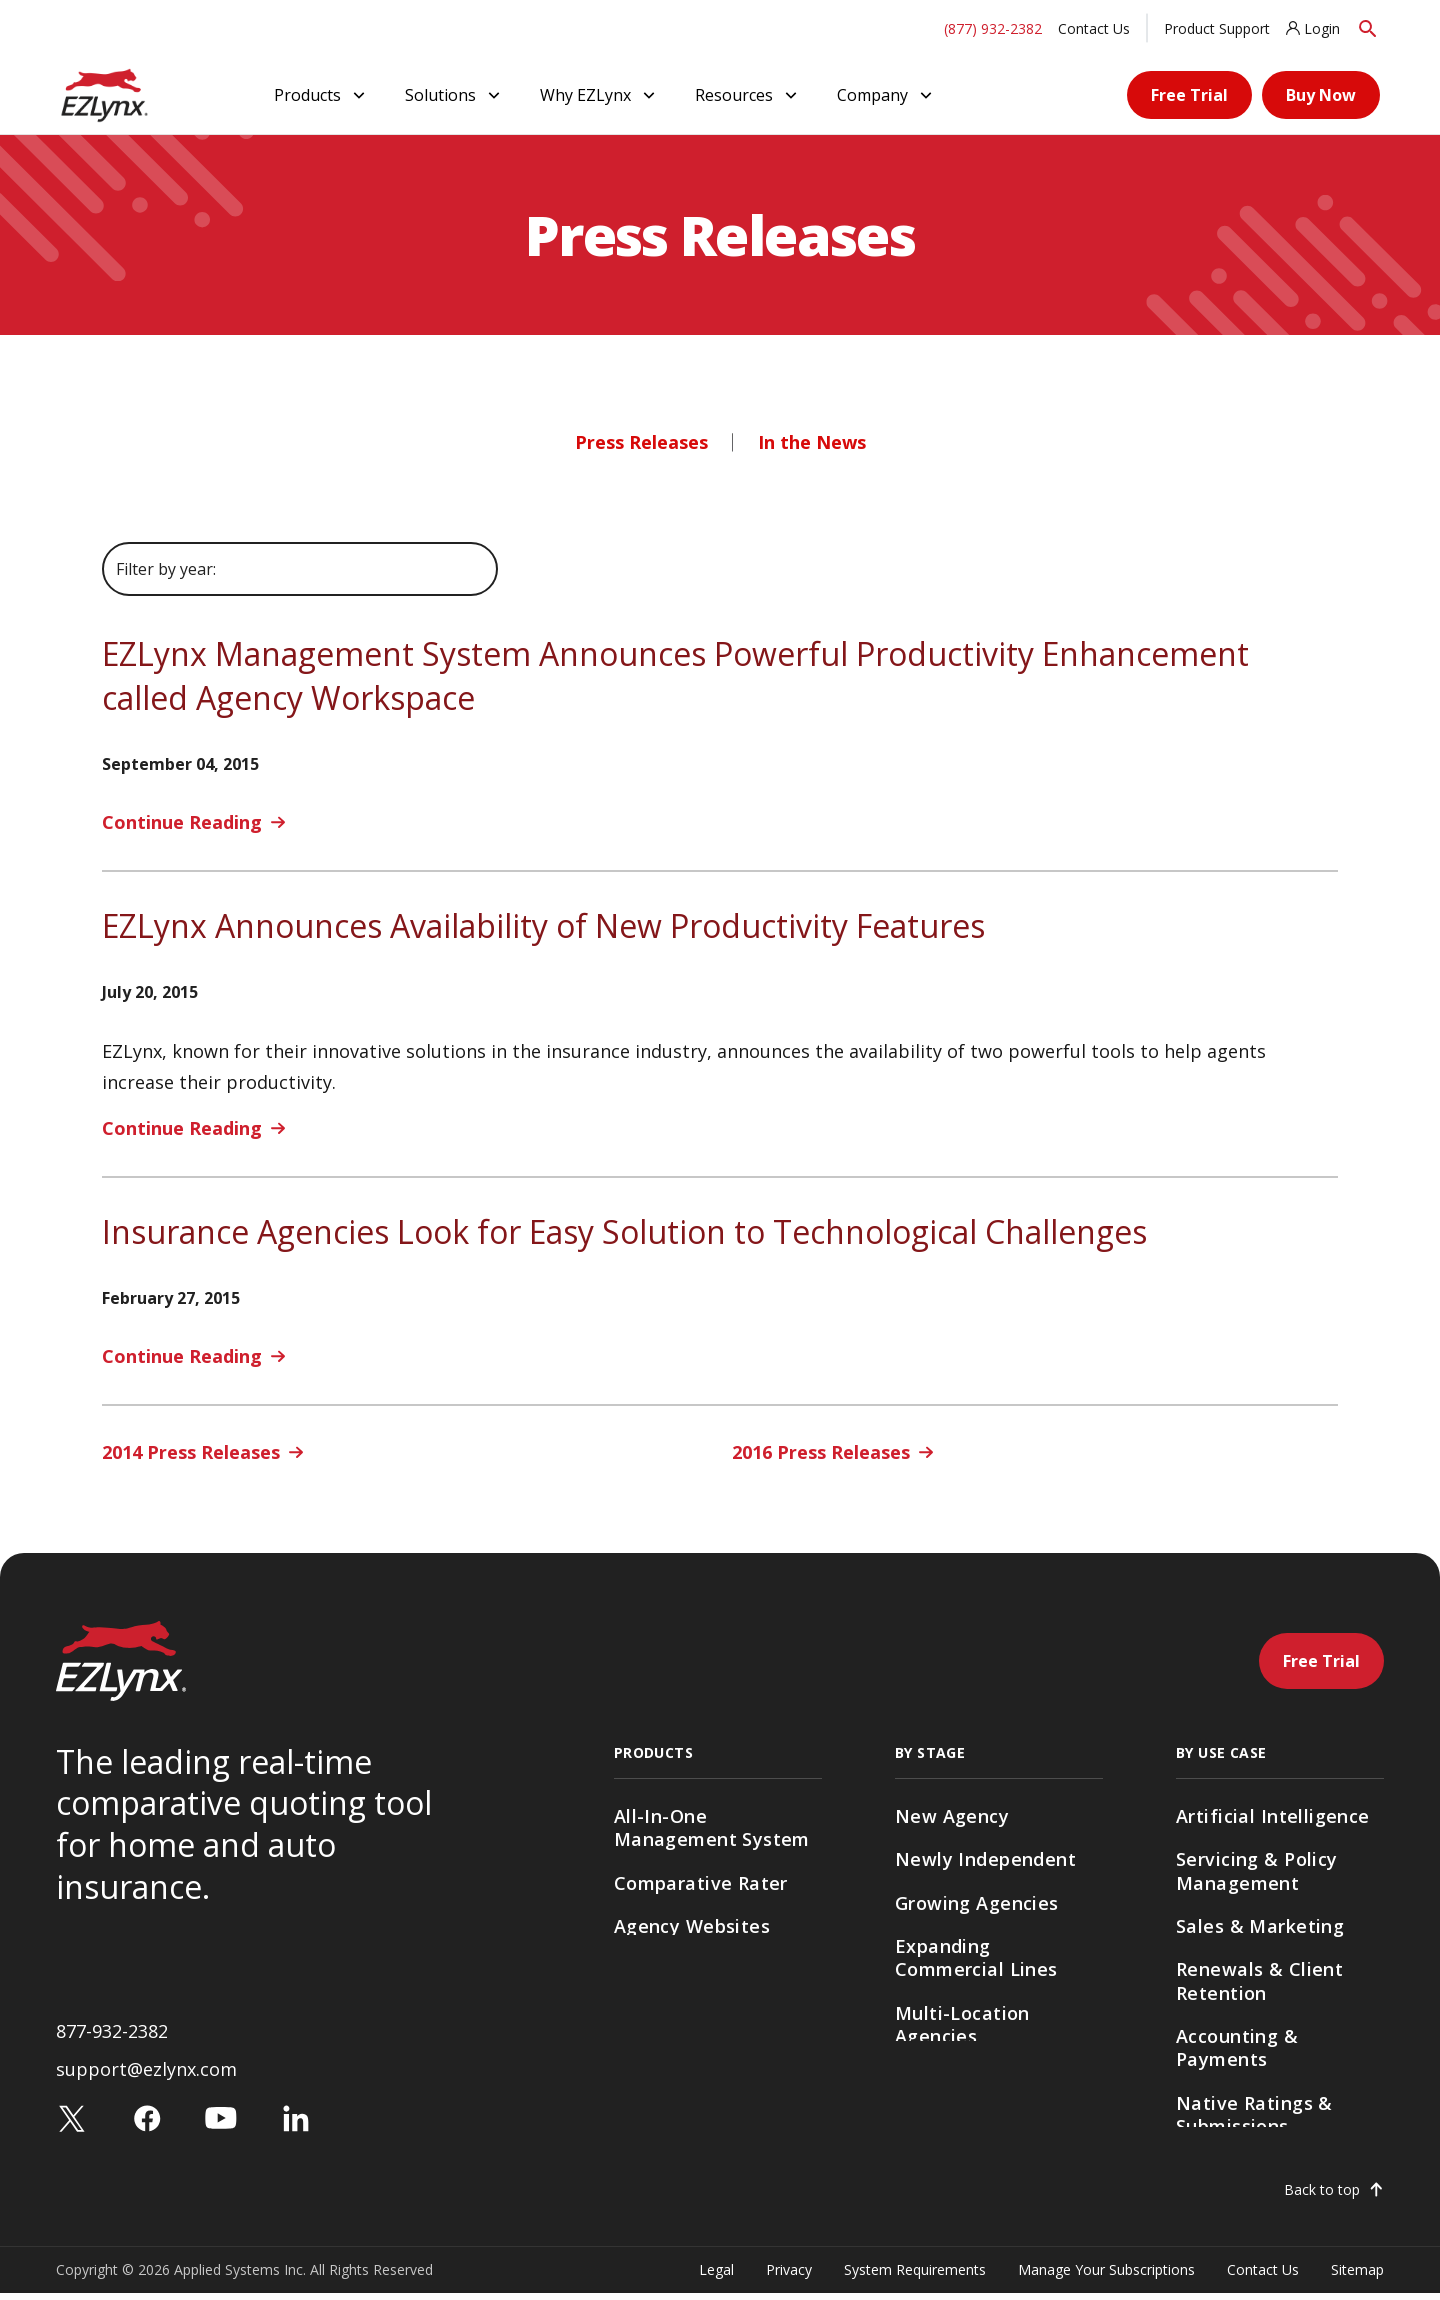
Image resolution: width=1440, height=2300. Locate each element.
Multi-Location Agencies (962, 2024)
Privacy (789, 2276)
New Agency (952, 1816)
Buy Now (1321, 95)
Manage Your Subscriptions (1106, 2276)
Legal (716, 2276)
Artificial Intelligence (1273, 1816)
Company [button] (886, 95)
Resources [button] (748, 95)
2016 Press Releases (821, 1452)
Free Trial (1189, 95)
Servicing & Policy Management (1257, 1870)
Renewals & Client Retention (1259, 1980)
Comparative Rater (701, 1883)
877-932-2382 (112, 2037)
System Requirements (915, 2276)
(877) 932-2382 (993, 28)
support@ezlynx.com (146, 2076)
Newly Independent (985, 1859)
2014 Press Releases (191, 1452)
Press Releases (641, 442)
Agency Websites (692, 1926)
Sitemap (1357, 2276)
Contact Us (1094, 28)
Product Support (1217, 28)
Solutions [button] (454, 95)
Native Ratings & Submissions (1254, 2114)
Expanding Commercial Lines (976, 1957)
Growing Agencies (977, 1903)
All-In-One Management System (712, 1827)
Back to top (1322, 2197)
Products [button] (321, 95)
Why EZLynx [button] (599, 95)
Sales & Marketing (1260, 1926)
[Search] (1368, 28)
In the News (812, 442)
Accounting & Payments (1237, 2047)
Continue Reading (182, 822)
